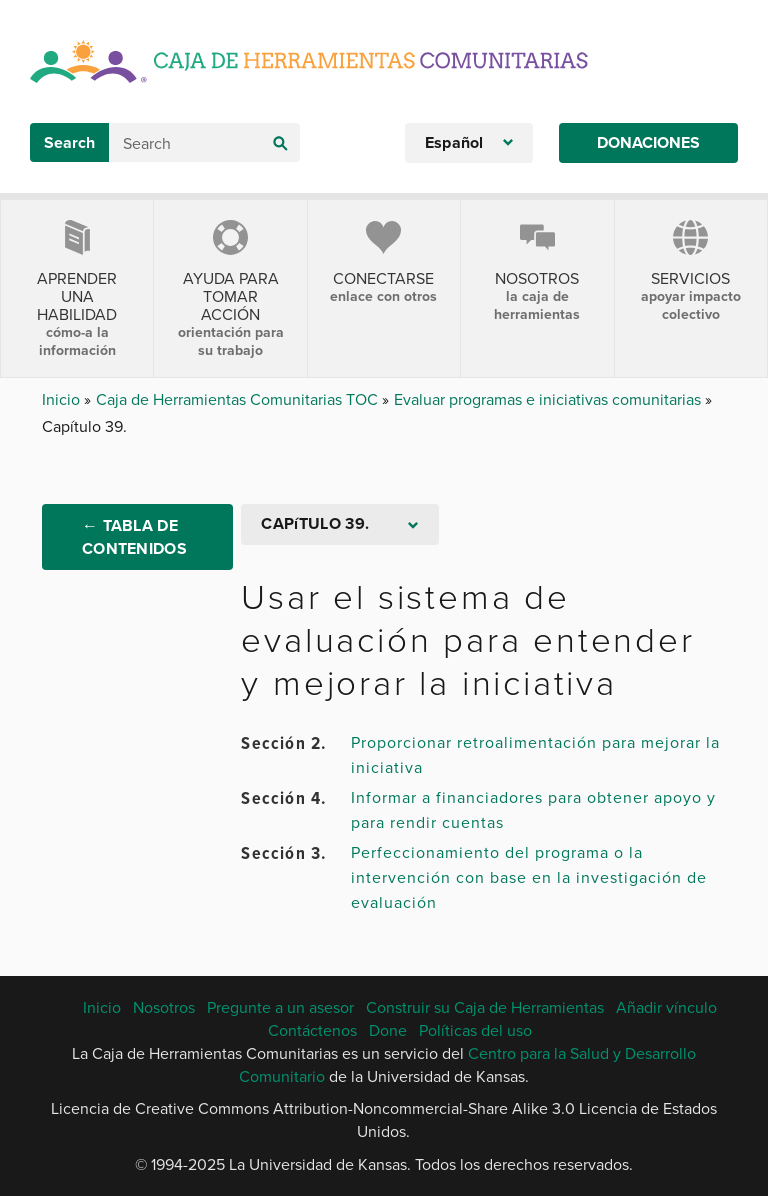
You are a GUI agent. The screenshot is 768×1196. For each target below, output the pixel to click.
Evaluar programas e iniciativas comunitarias (549, 399)
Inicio (63, 399)
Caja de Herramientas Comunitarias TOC (239, 399)
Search (69, 142)
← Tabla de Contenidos (134, 537)
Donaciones (648, 142)
